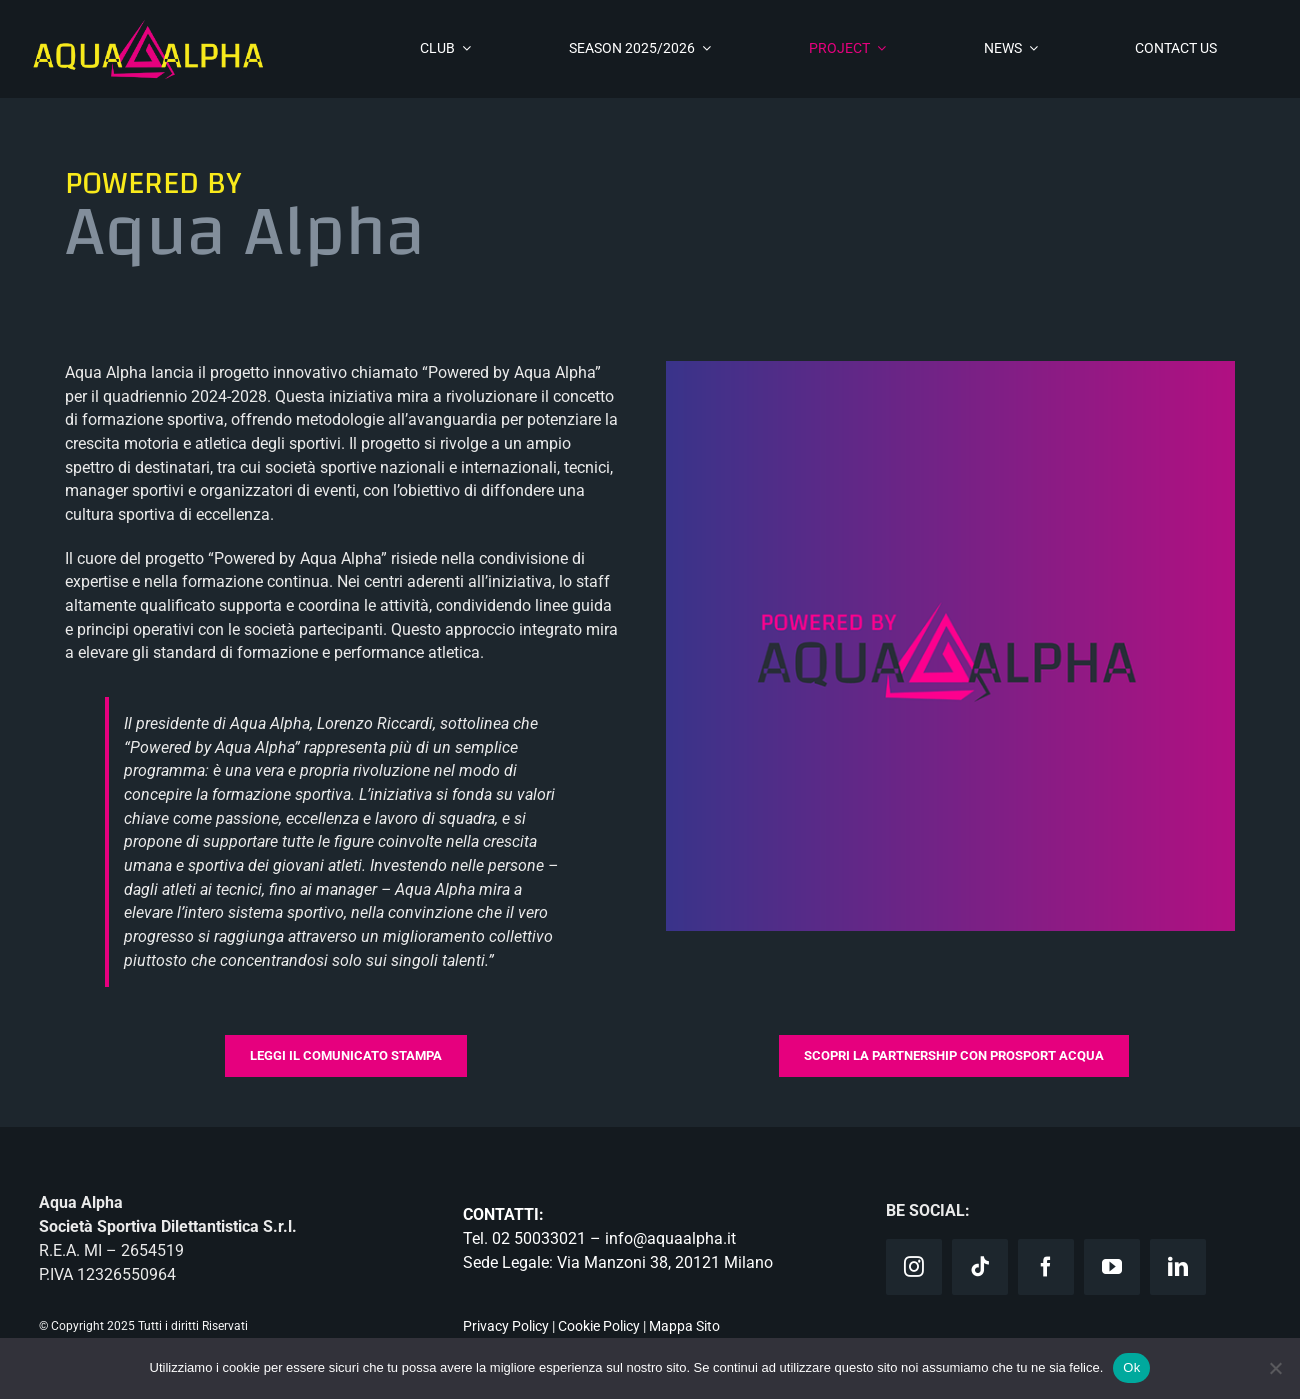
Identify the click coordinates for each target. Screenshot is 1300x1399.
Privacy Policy (506, 1326)
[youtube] (1112, 1267)
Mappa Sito (684, 1326)
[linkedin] (1178, 1267)
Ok (1131, 1367)
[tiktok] (980, 1267)
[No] (1275, 1368)
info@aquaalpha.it (670, 1238)
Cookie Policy (599, 1326)
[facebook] (1046, 1267)
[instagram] (914, 1267)
